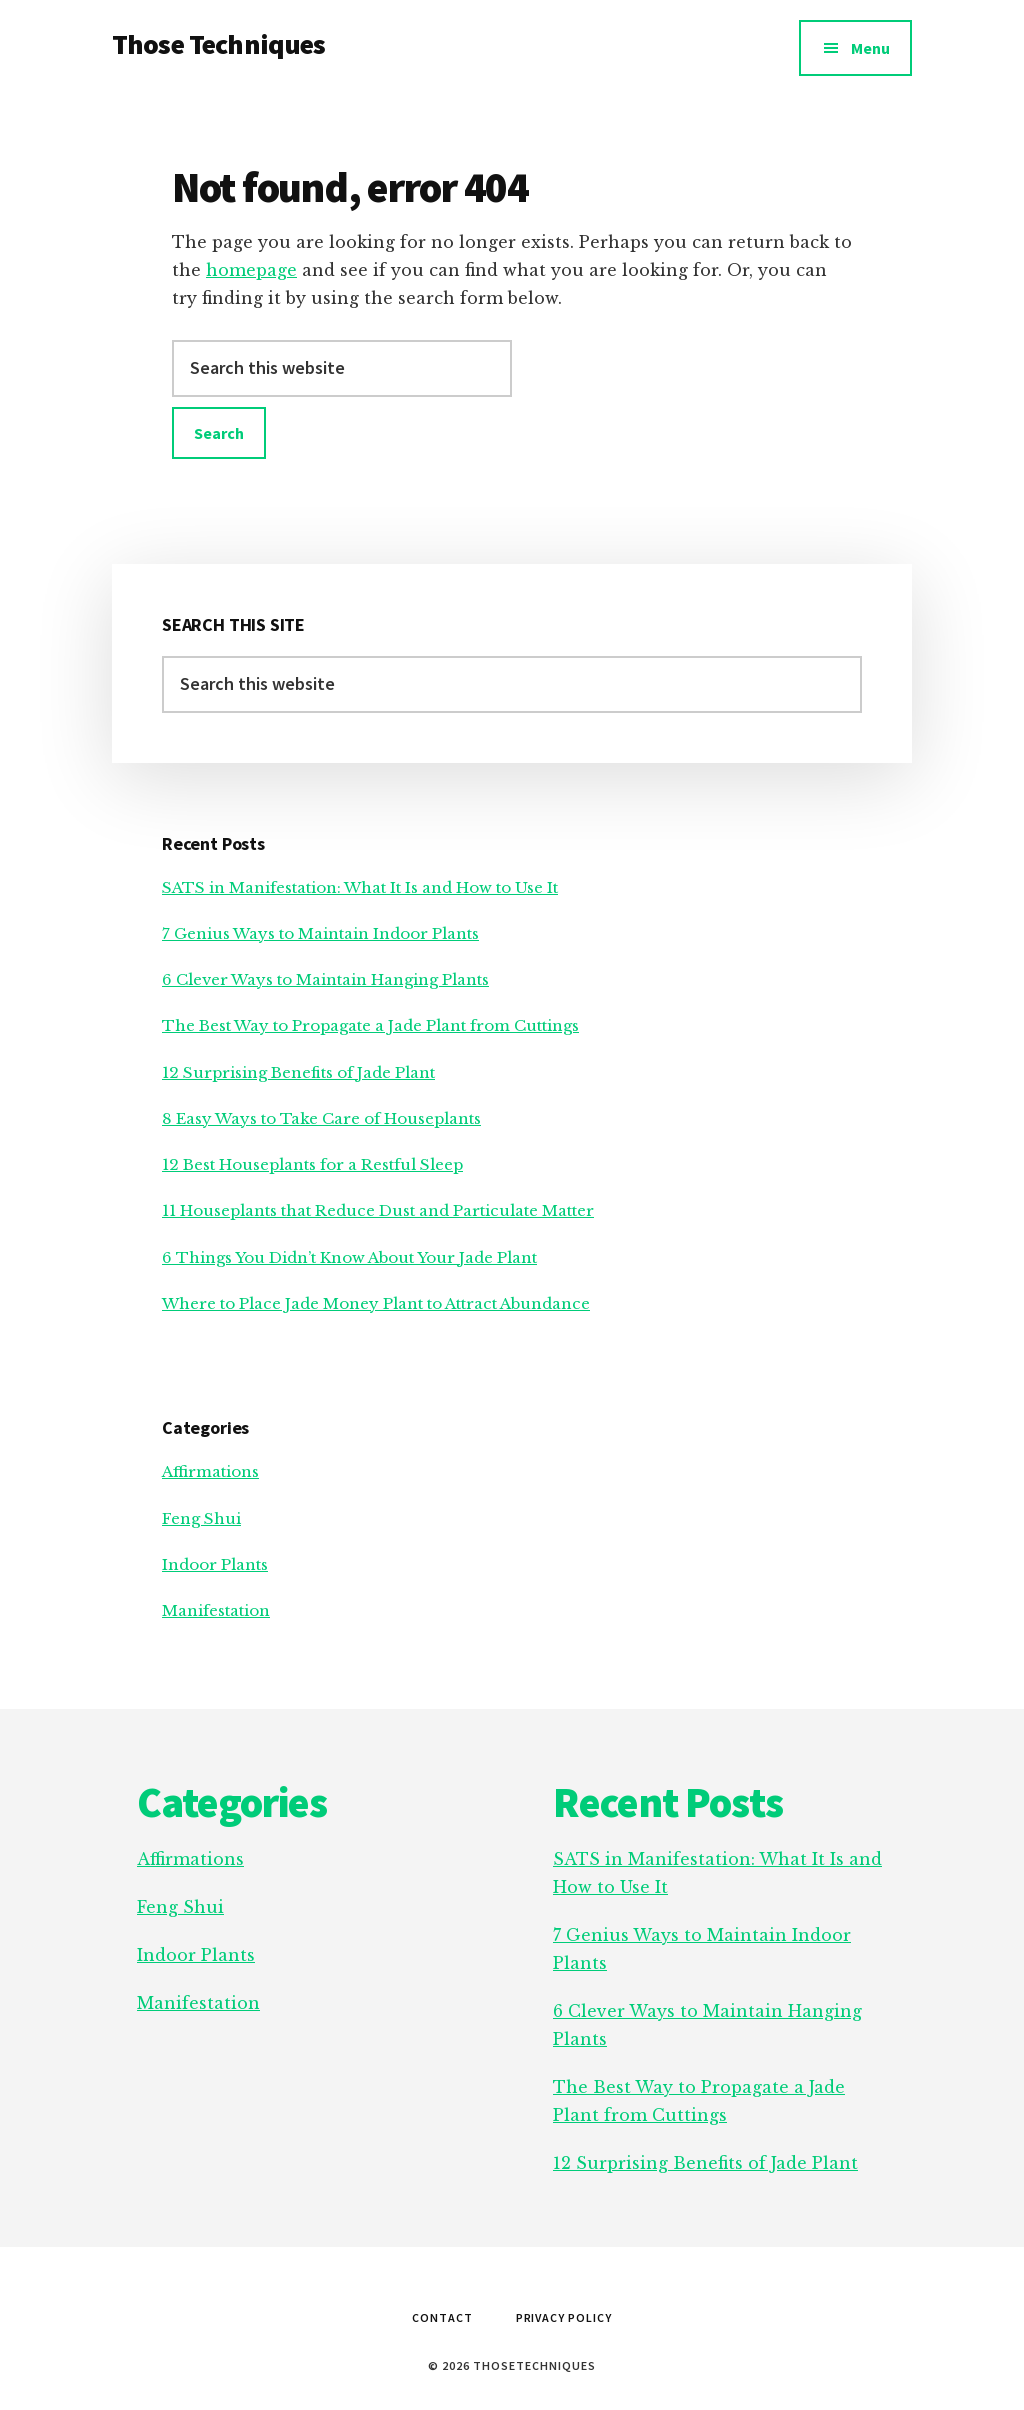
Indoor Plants (215, 1564)
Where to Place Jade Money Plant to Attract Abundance (376, 1303)
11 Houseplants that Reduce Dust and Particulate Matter (378, 1210)
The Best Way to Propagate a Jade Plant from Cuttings (370, 1025)
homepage (251, 270)
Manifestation (216, 1610)
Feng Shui (201, 1518)
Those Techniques (219, 44)
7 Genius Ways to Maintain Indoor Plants (320, 933)
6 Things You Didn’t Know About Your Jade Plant (349, 1257)
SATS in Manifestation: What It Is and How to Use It (360, 887)
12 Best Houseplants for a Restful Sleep (312, 1164)
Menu (870, 48)
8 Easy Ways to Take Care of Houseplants (321, 1118)
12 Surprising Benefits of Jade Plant (298, 1072)
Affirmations (210, 1471)
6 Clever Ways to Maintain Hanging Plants (325, 979)
